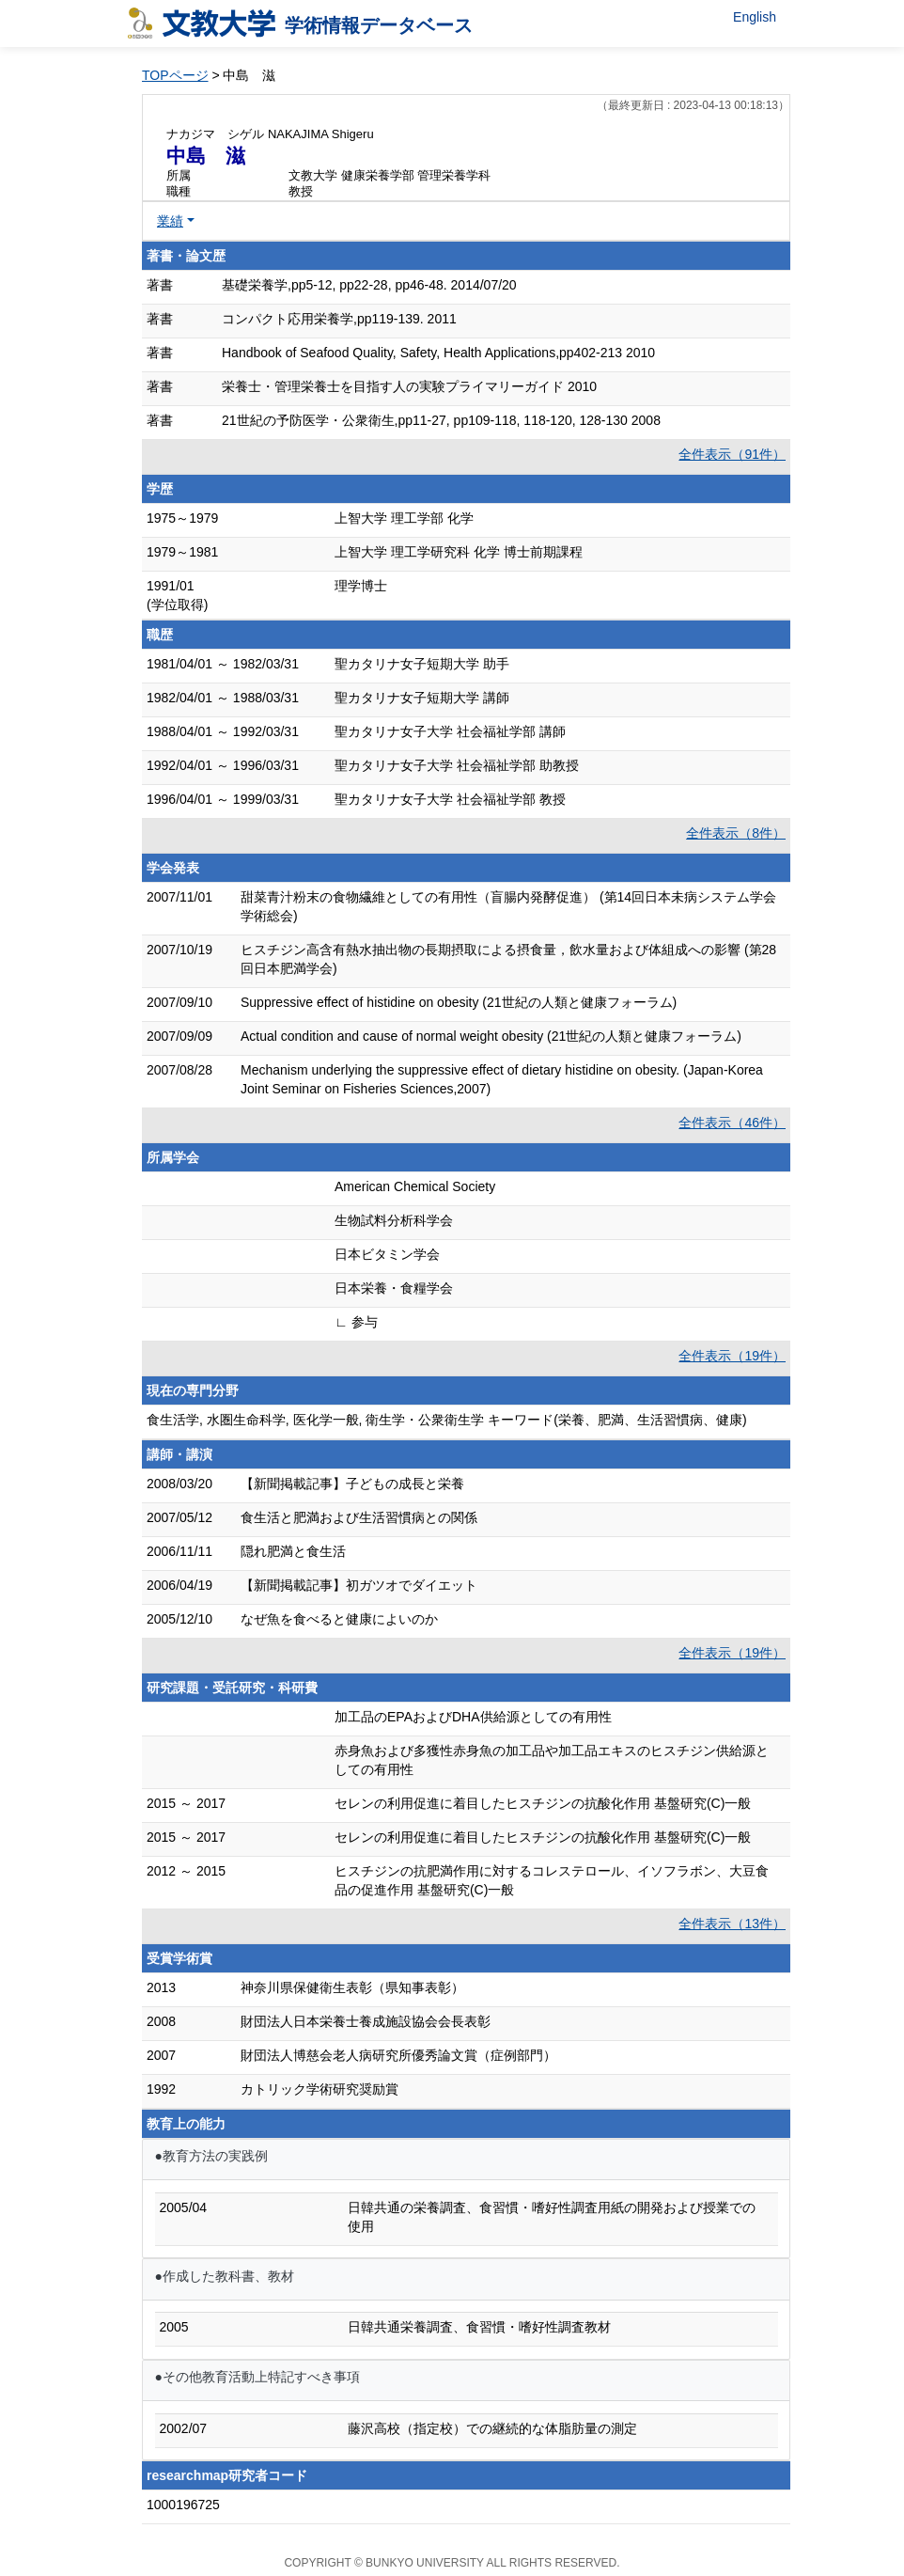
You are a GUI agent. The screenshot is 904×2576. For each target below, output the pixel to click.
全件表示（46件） (732, 1122)
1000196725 (183, 2504)
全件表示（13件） (732, 1923)
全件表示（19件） (732, 1355)
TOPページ (175, 75)
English (754, 16)
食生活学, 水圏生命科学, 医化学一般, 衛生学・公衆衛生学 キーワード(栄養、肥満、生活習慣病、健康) (447, 1419)
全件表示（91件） (732, 454)
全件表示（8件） (736, 832)
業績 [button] (170, 220)
